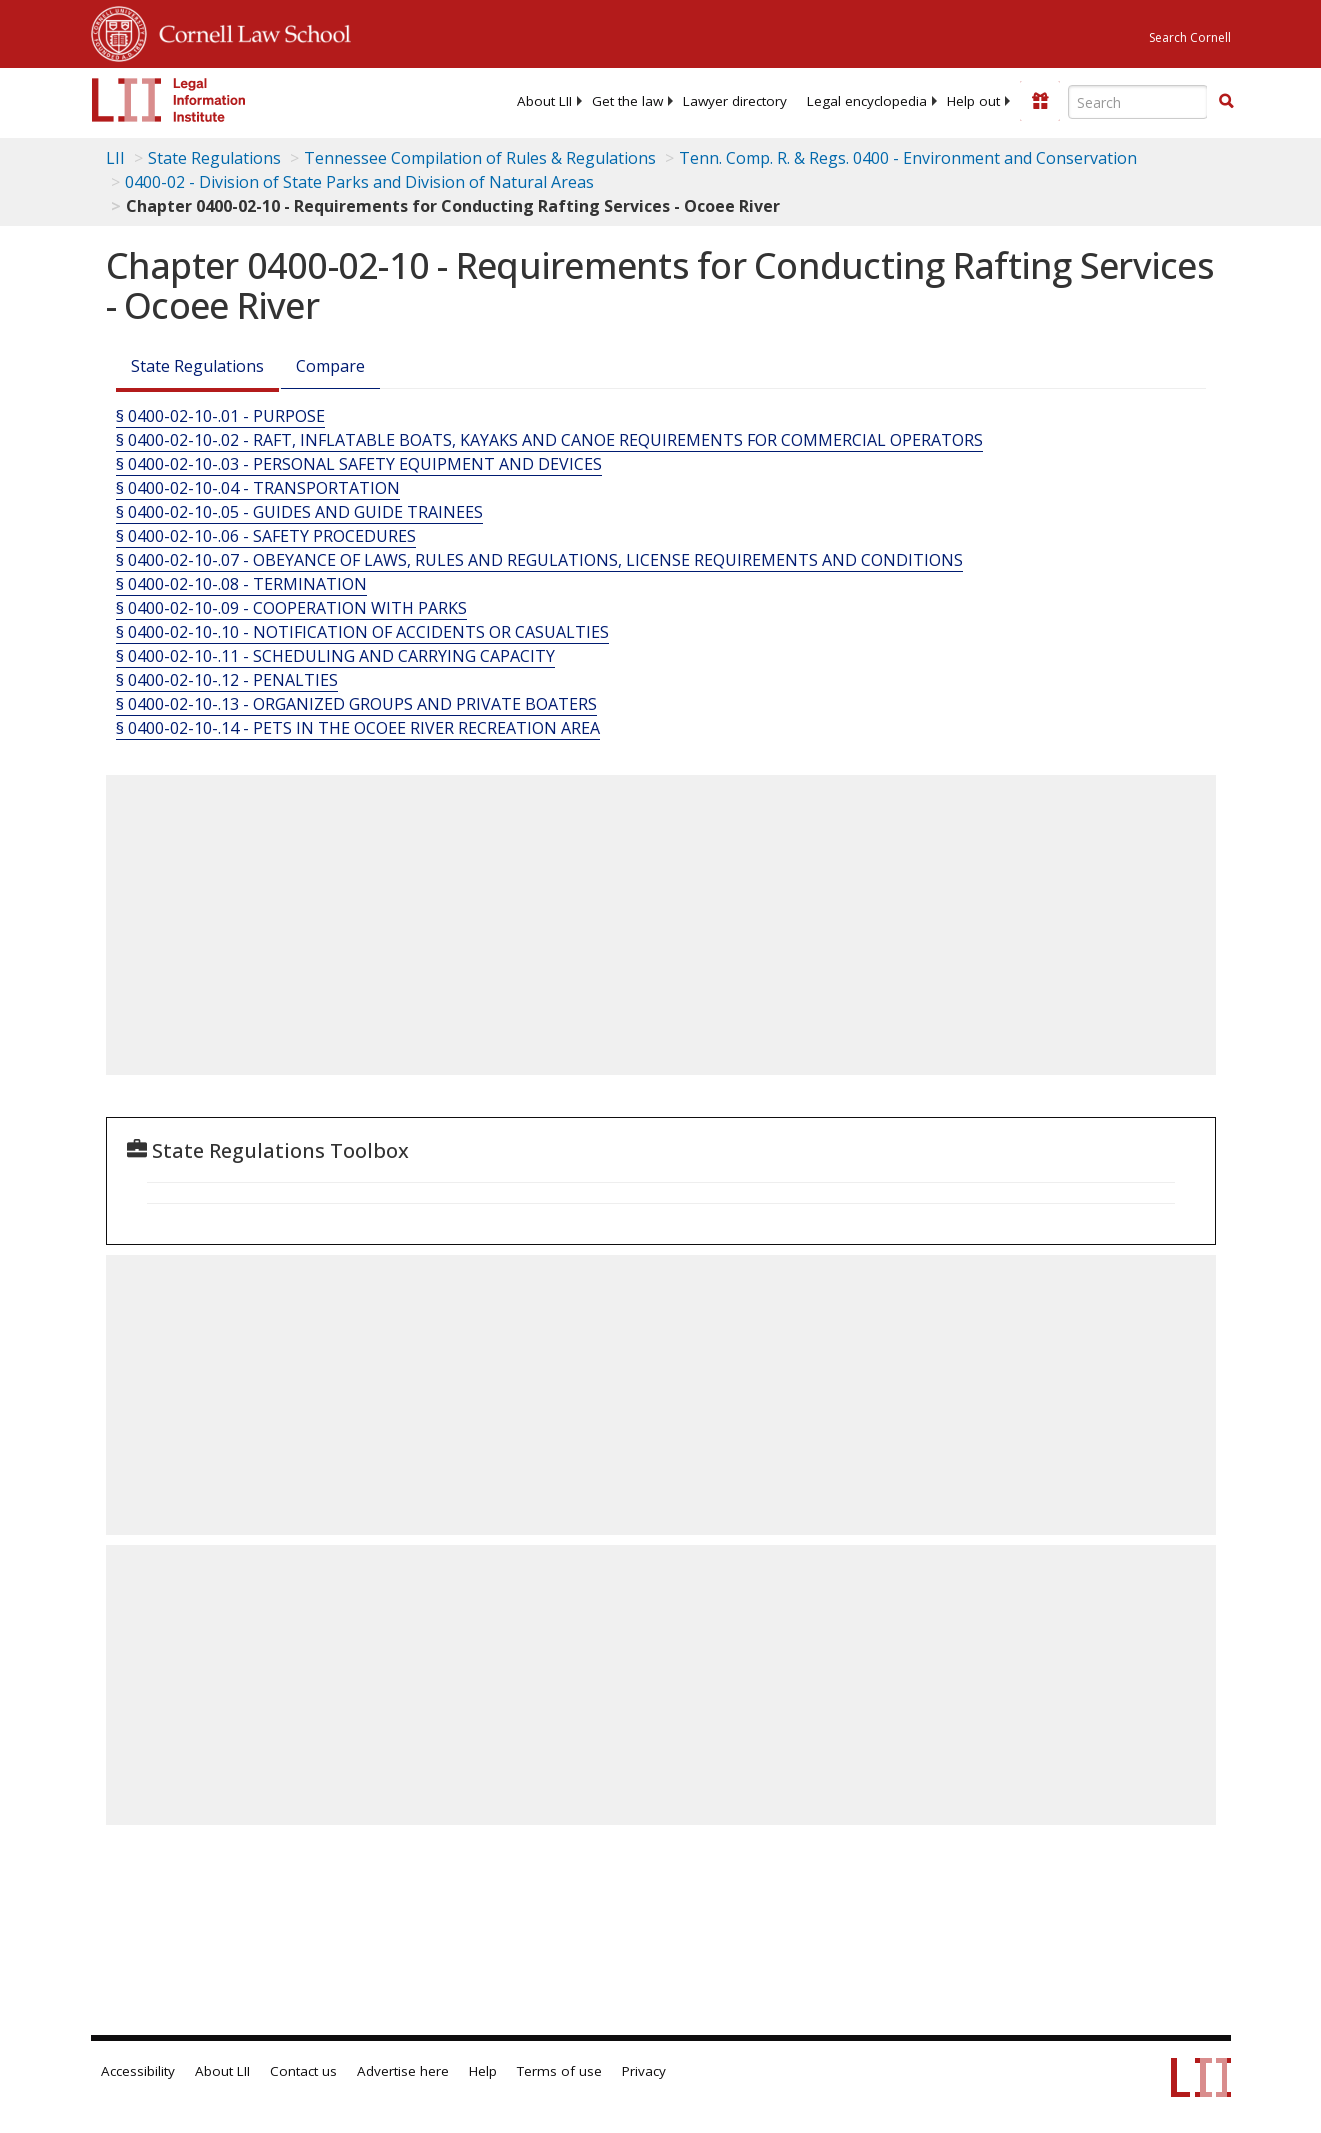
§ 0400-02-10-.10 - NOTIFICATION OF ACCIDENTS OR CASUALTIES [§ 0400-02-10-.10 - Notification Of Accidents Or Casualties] (362, 632)
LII (115, 158)
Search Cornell (1190, 37)
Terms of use (559, 2071)
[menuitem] (544, 101)
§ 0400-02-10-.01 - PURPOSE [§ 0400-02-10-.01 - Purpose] (220, 416)
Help (483, 2071)
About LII (544, 101)
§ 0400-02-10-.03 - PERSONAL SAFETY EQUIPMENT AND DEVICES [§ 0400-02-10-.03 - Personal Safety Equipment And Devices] (359, 464)
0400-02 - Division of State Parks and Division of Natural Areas (359, 182)
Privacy (644, 2071)
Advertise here (403, 2071)
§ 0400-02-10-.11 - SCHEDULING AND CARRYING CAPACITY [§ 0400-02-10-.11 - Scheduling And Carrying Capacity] (335, 656)
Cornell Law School (249, 31)
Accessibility (138, 2071)
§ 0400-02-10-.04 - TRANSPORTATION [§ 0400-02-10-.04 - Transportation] (258, 488)
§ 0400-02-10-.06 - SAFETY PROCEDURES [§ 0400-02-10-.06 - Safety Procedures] (266, 536)
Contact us (303, 2071)
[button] (1226, 101)
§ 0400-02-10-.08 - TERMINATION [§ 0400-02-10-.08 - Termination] (241, 584)
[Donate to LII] (1040, 101)
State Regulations (214, 158)
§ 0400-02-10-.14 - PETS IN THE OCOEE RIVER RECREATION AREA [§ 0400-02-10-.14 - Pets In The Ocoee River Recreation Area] (358, 728)
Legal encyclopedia (867, 101)
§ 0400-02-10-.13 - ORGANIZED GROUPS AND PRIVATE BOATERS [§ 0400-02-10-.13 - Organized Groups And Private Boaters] (356, 704)
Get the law (627, 101)
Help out (973, 101)
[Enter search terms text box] (1138, 102)
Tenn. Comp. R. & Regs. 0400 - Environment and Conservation (908, 158)
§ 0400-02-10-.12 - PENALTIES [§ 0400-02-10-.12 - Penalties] (227, 680)
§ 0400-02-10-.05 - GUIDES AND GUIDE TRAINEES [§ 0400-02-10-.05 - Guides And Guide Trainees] (299, 512)
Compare (330, 366)
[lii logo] (169, 100)
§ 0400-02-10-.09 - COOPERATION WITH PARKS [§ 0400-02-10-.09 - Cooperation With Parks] (291, 608)
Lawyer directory (735, 101)
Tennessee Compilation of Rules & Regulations (480, 158)
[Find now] (1226, 102)
